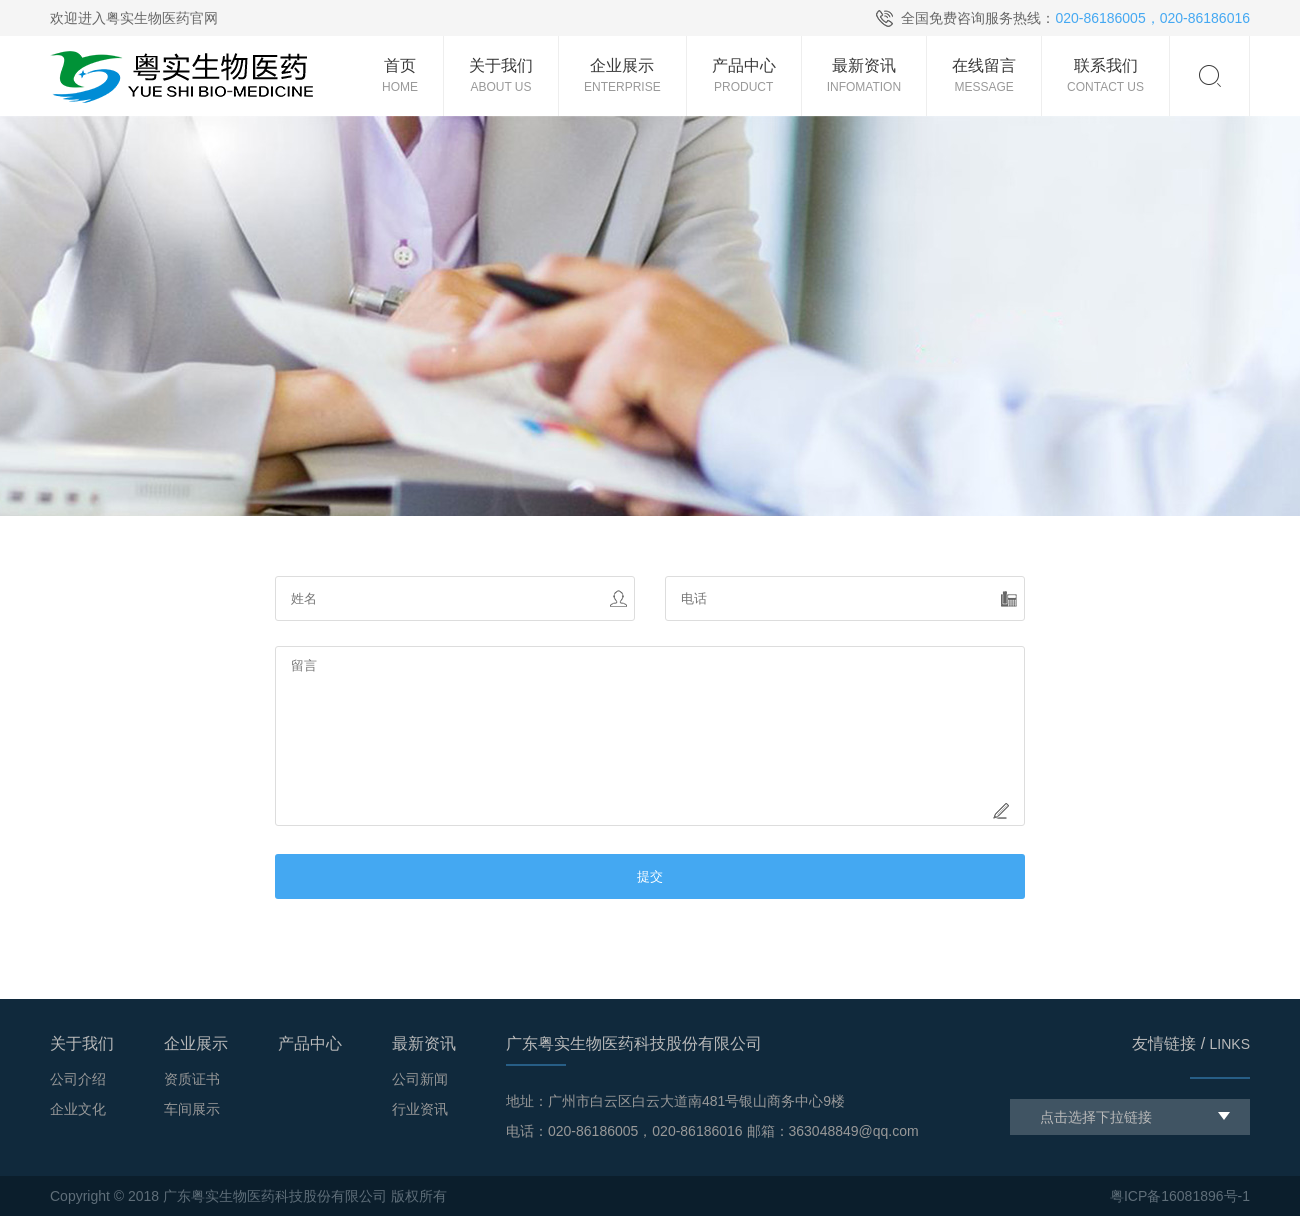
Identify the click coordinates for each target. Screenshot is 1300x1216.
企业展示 (196, 1043)
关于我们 (82, 1043)
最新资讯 (424, 1043)
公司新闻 (420, 1079)
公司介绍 (78, 1079)
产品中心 (310, 1043)
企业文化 (78, 1109)
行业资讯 (420, 1109)
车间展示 (192, 1109)
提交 (650, 876)
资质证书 (192, 1079)
